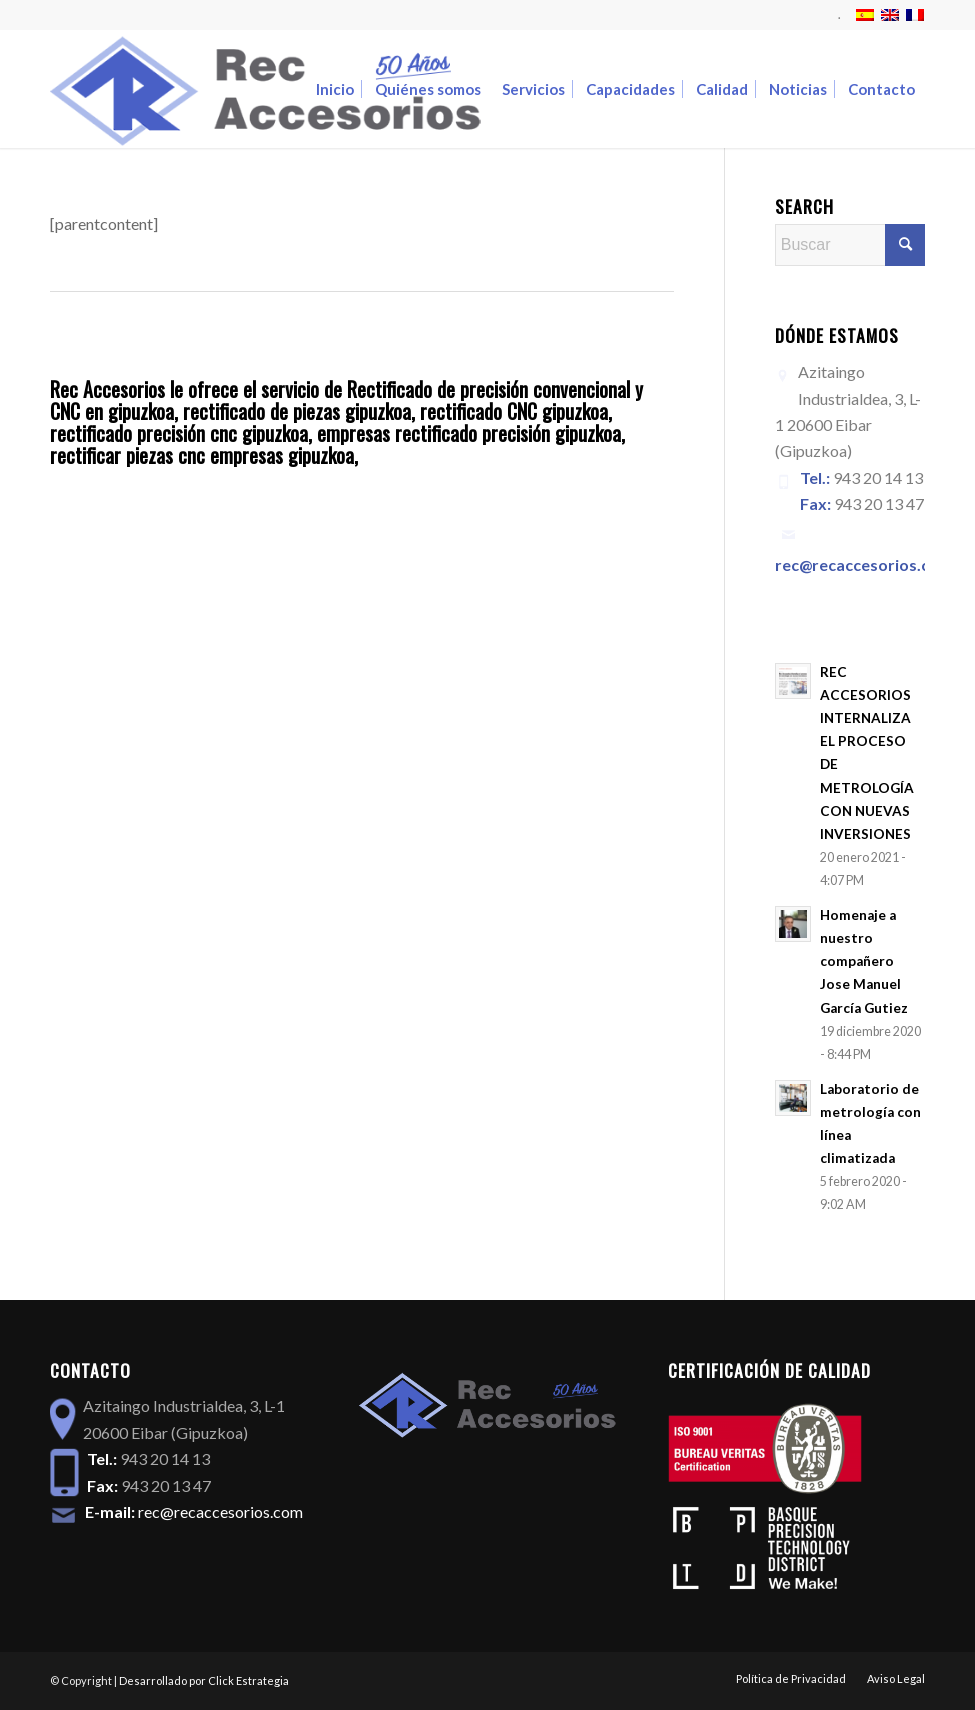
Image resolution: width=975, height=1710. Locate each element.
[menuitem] (834, 15)
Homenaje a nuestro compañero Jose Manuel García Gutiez (864, 961)
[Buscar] (850, 245)
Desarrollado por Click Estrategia (204, 1680)
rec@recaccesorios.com (220, 1511)
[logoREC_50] (265, 89)
